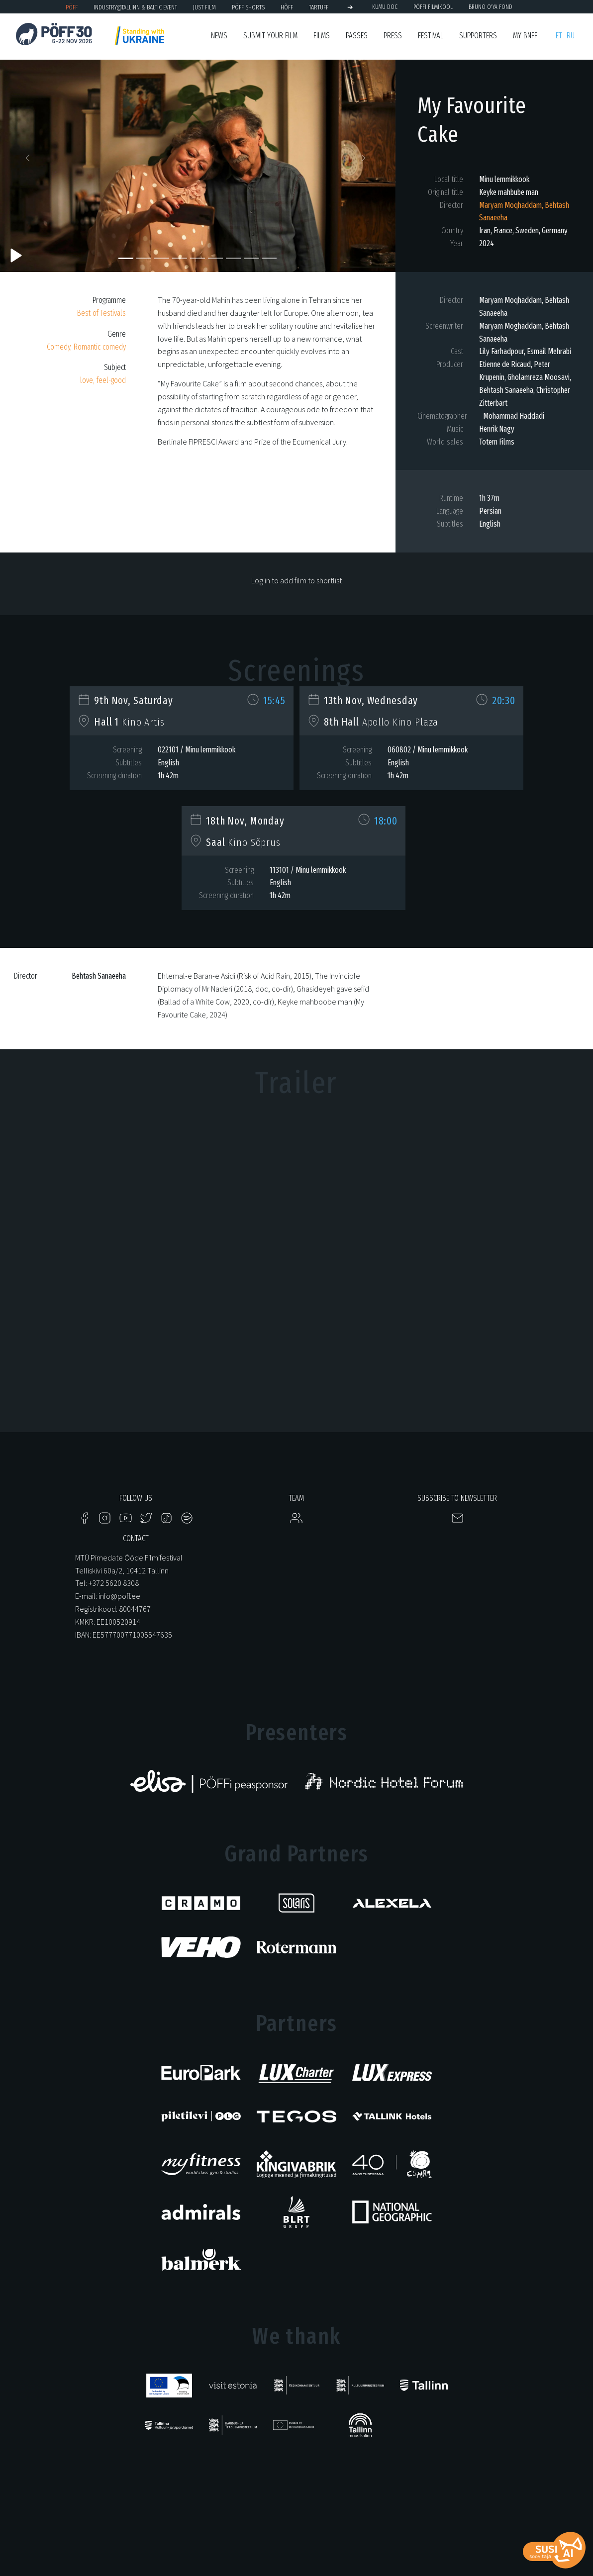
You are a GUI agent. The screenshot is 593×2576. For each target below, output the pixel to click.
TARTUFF (318, 7)
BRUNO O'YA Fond (490, 6)
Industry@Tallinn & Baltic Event (135, 7)
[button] (29, 161)
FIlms (321, 35)
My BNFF (525, 35)
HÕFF (287, 7)
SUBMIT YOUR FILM (270, 35)
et (559, 35)
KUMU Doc (384, 6)
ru (571, 35)
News (219, 35)
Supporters (478, 35)
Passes (357, 35)
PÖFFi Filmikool (433, 6)
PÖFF (72, 7)
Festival (430, 35)
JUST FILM (204, 7)
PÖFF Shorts (248, 7)
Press (393, 35)
